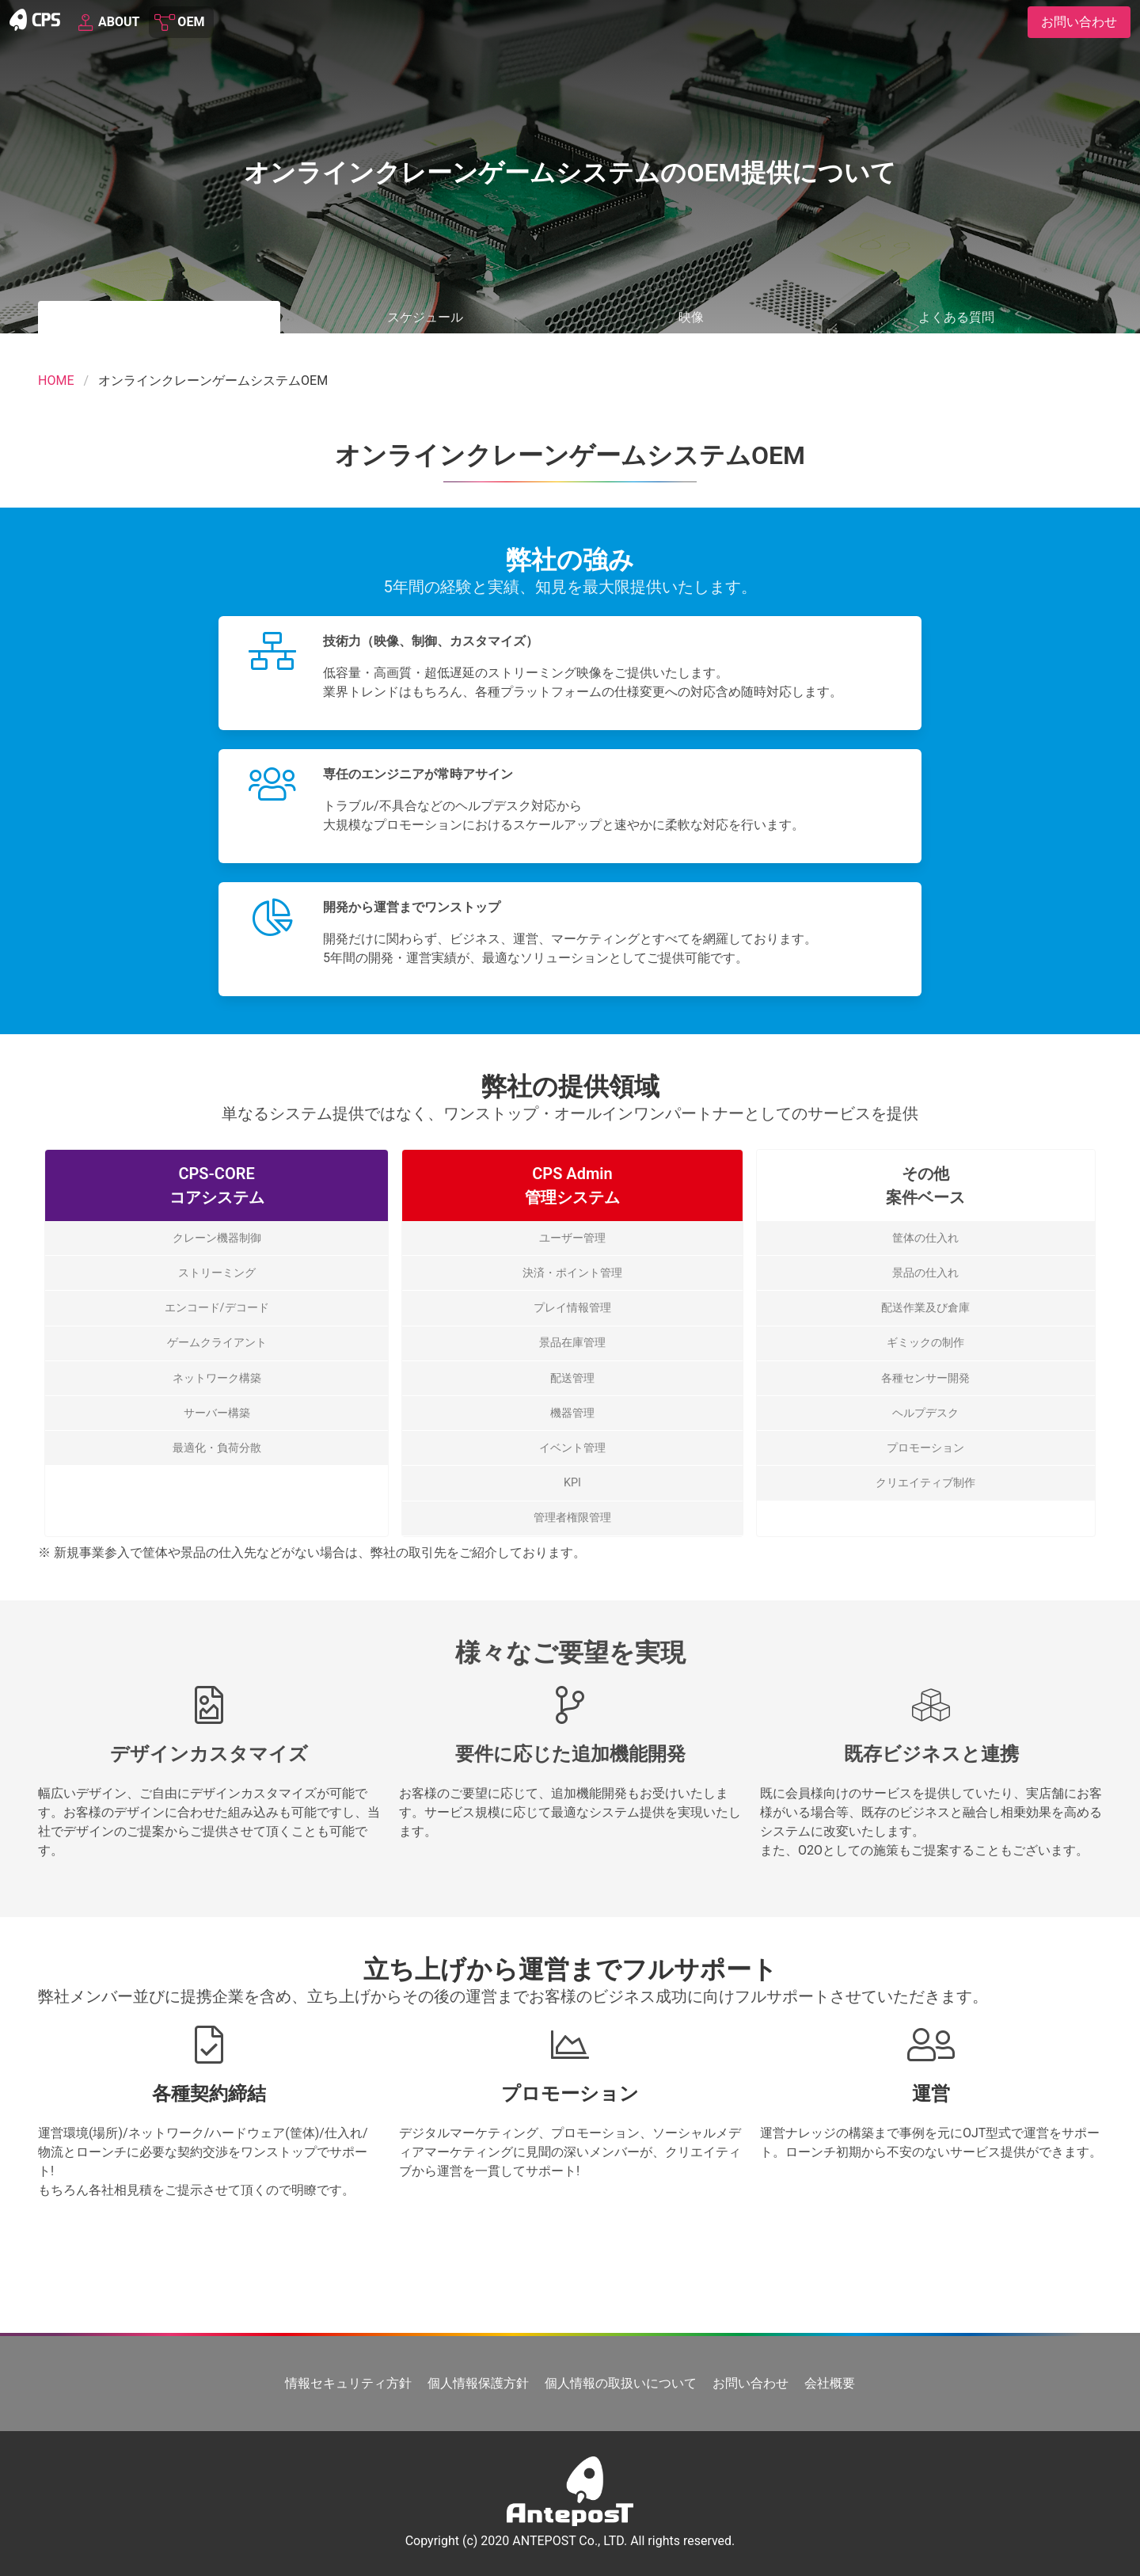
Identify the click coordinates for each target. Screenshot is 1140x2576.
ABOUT (107, 22)
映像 (691, 317)
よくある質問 (956, 317)
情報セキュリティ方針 (348, 2383)
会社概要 (829, 2383)
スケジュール (425, 317)
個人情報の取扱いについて (621, 2383)
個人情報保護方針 (478, 2383)
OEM (179, 22)
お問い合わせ (750, 2383)
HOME (56, 380)
